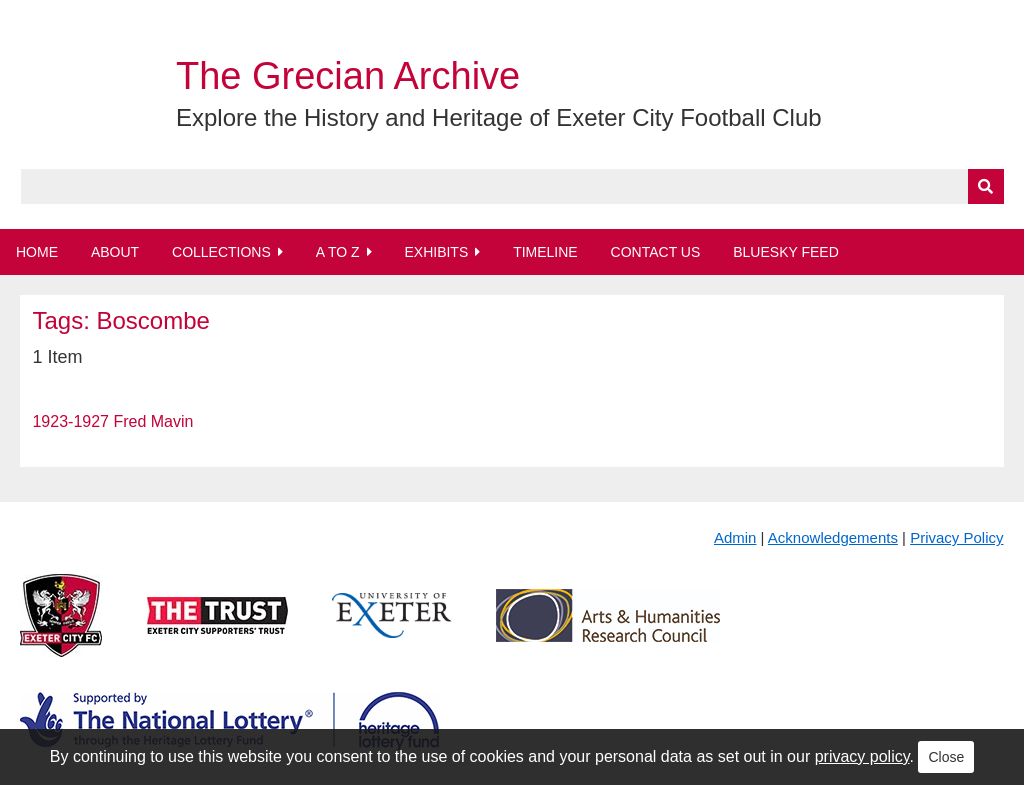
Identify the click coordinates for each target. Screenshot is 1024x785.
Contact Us (656, 252)
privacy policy (862, 756)
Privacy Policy (956, 537)
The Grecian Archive (348, 76)
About (115, 252)
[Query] (512, 186)
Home (37, 252)
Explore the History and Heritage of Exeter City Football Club (499, 117)
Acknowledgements (833, 537)
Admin (735, 537)
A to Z (338, 252)
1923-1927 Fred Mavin (112, 421)
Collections (221, 252)
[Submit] (986, 186)
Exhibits (436, 252)
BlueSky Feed (786, 252)
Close (946, 757)
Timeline (545, 252)
